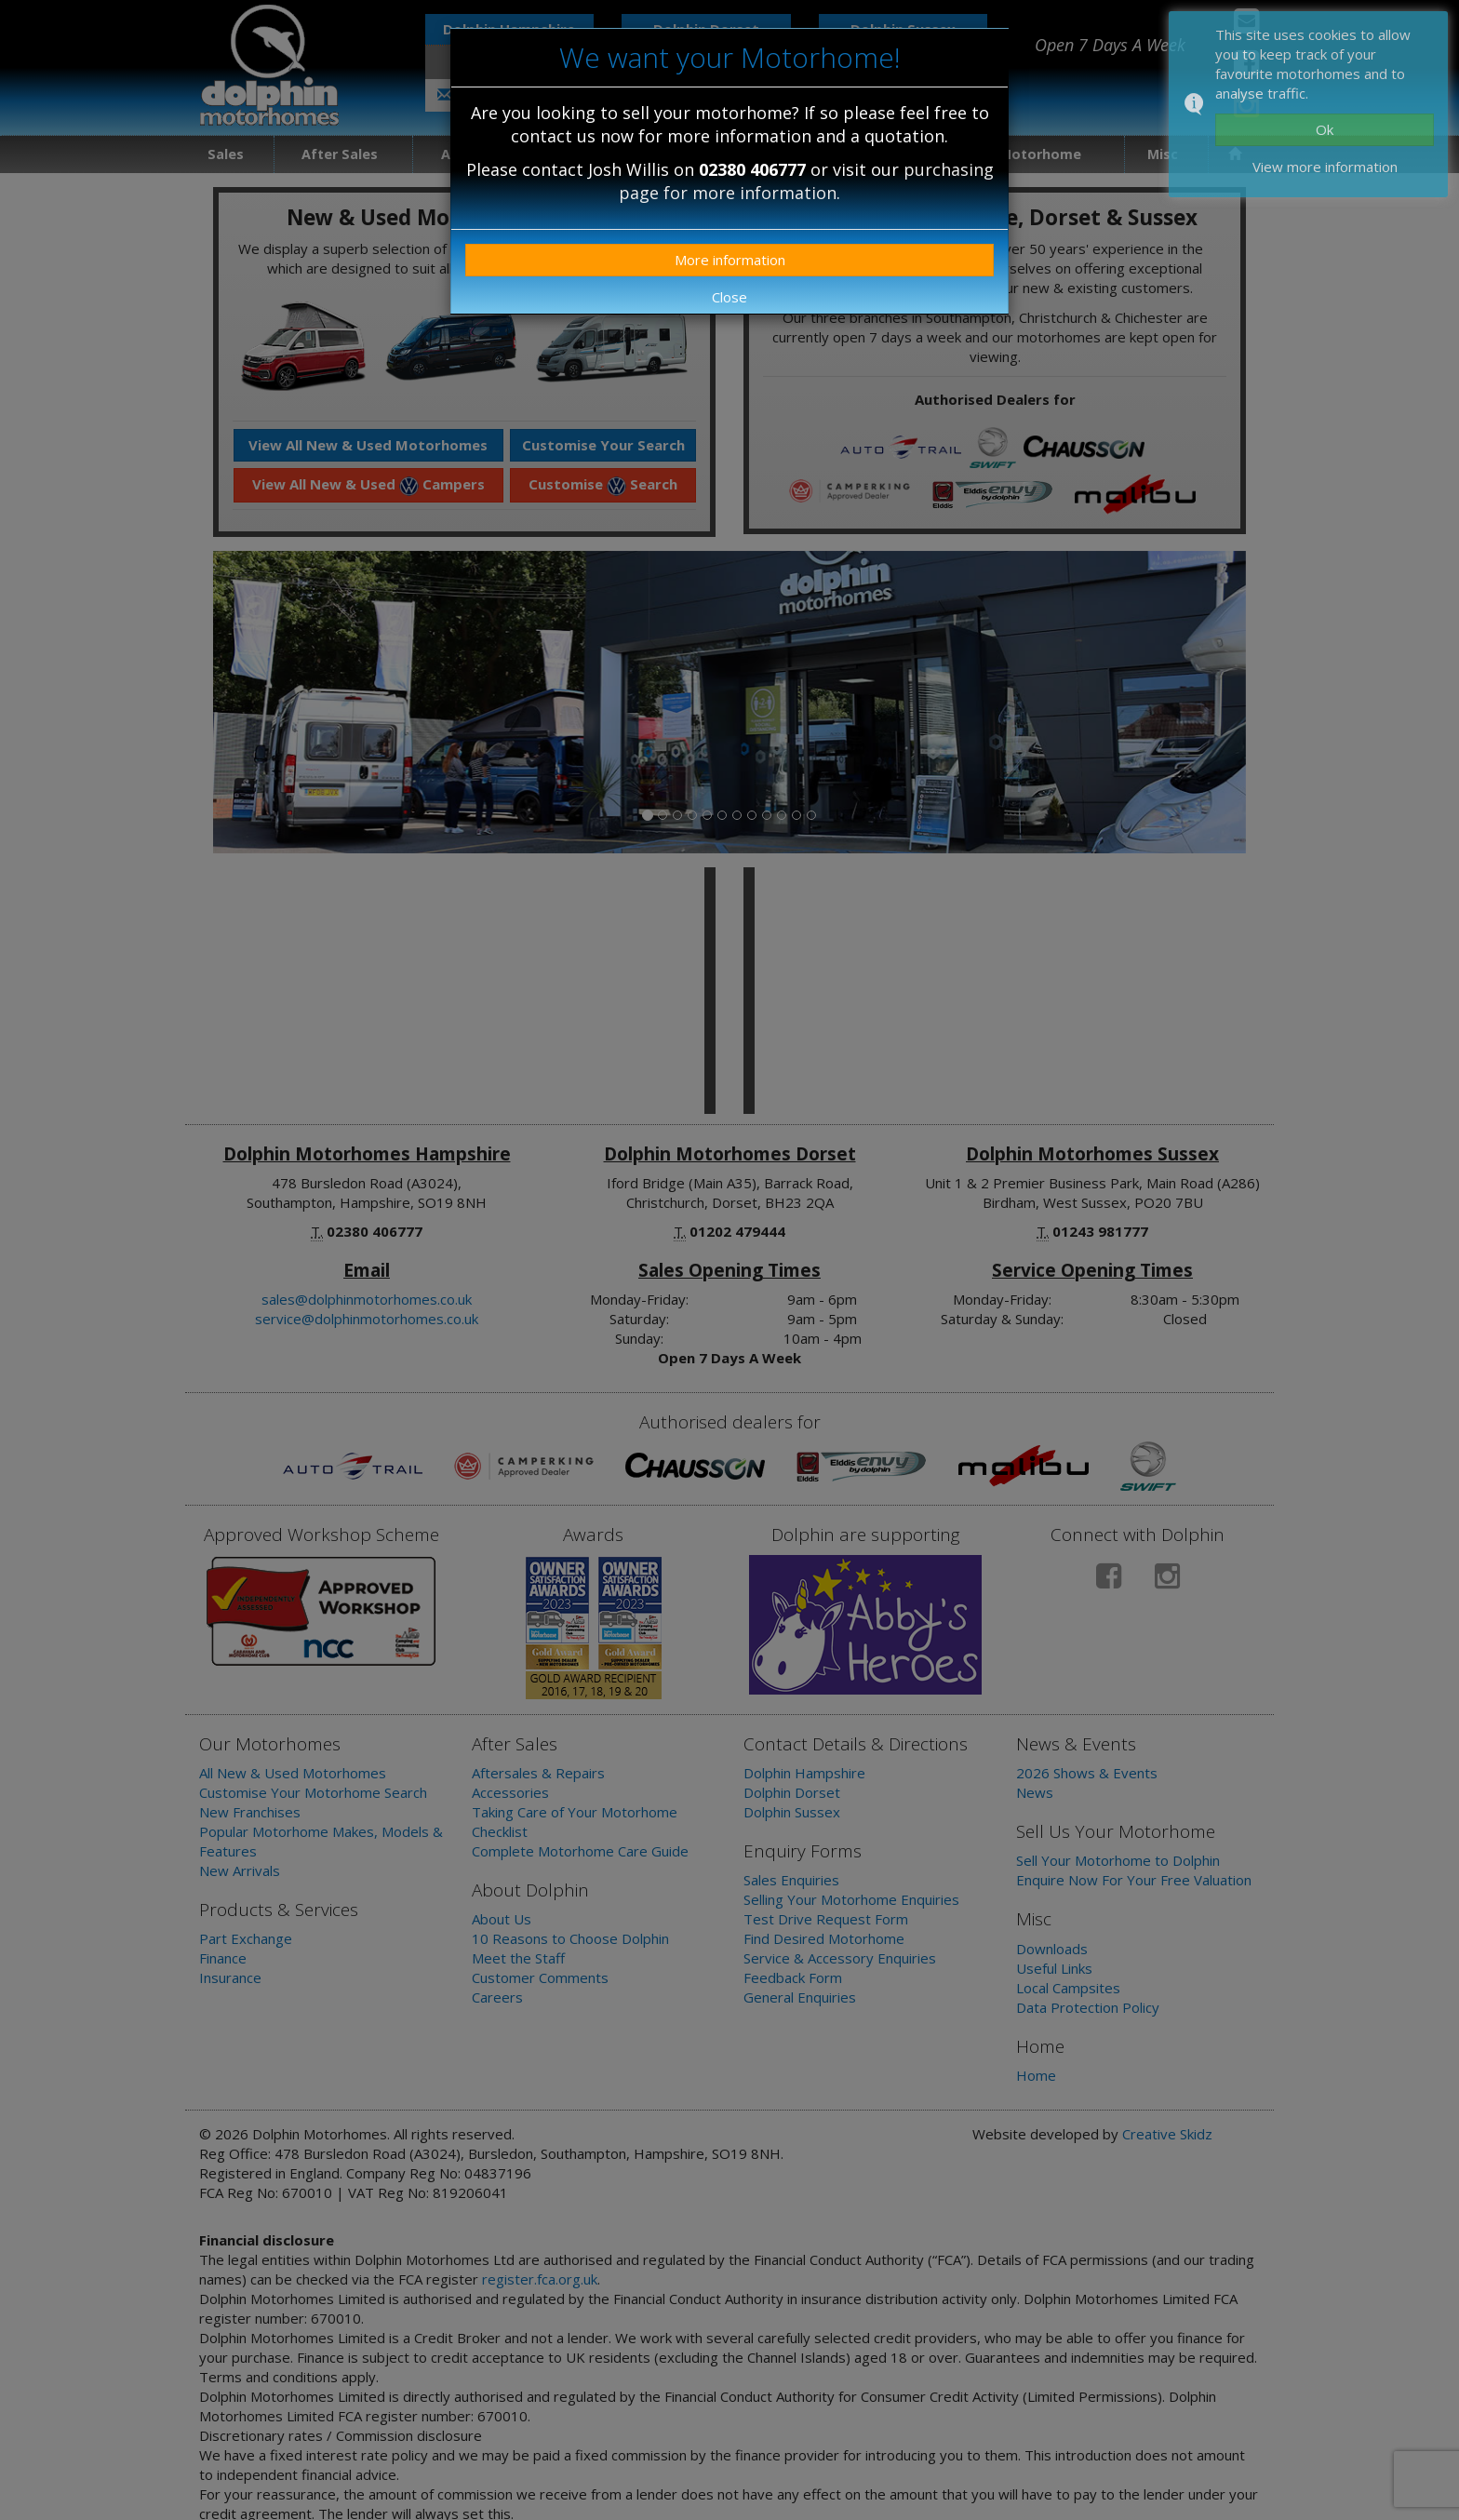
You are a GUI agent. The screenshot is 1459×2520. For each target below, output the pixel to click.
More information (730, 259)
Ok (1324, 129)
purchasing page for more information (806, 181)
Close (729, 297)
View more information (1325, 166)
